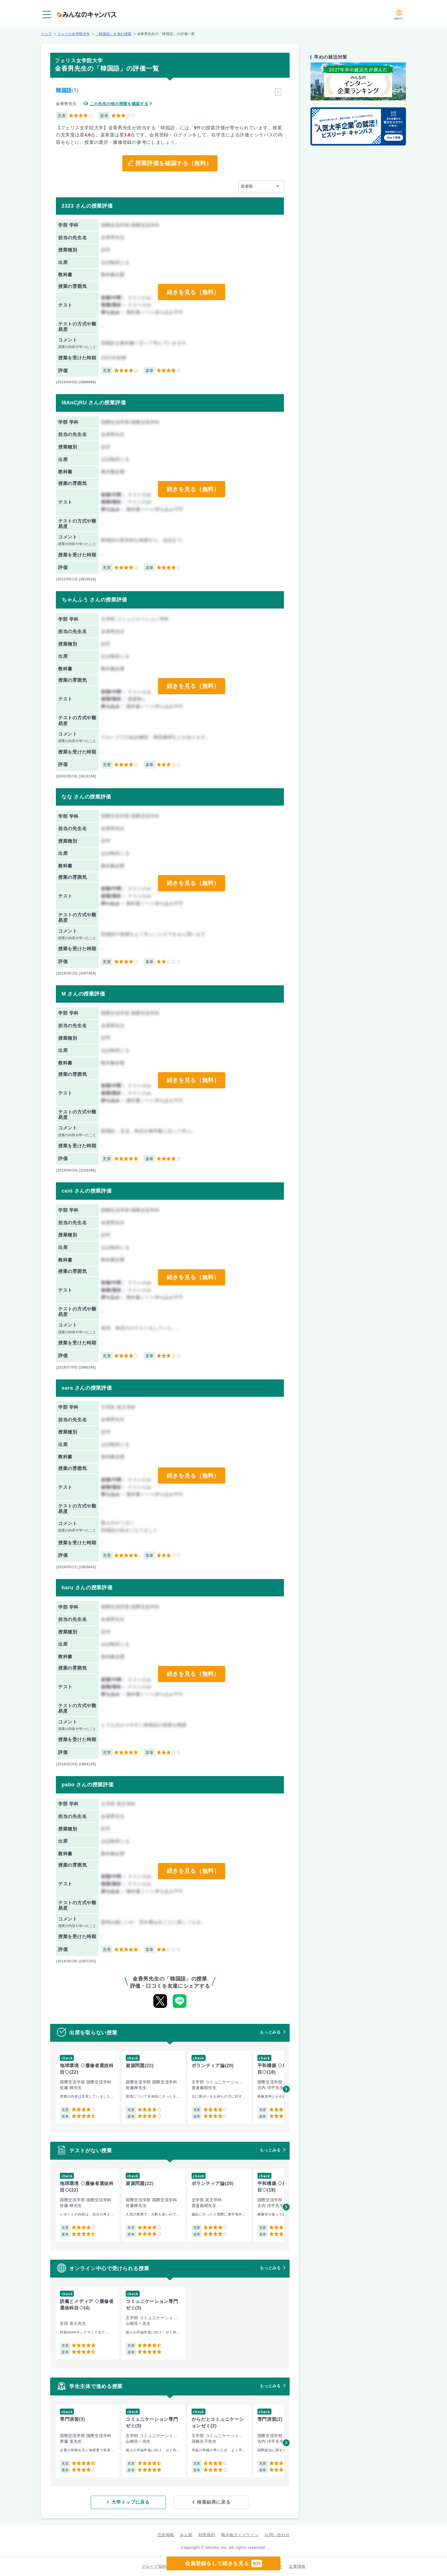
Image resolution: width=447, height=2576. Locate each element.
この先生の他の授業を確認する (119, 104)
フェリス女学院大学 (73, 34)
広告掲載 (165, 2534)
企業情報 (297, 2566)
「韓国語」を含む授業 (114, 34)
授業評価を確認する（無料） (173, 163)
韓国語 (64, 90)
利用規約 (206, 2534)
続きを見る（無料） (193, 292)
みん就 (186, 2534)
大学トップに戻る (133, 2501)
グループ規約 (153, 2566)
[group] (87, 2087)
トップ (46, 34)
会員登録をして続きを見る (223, 2563)
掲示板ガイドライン (240, 2534)
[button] (286, 2089)
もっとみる (270, 2032)
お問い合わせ (277, 2534)
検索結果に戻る (211, 2501)
